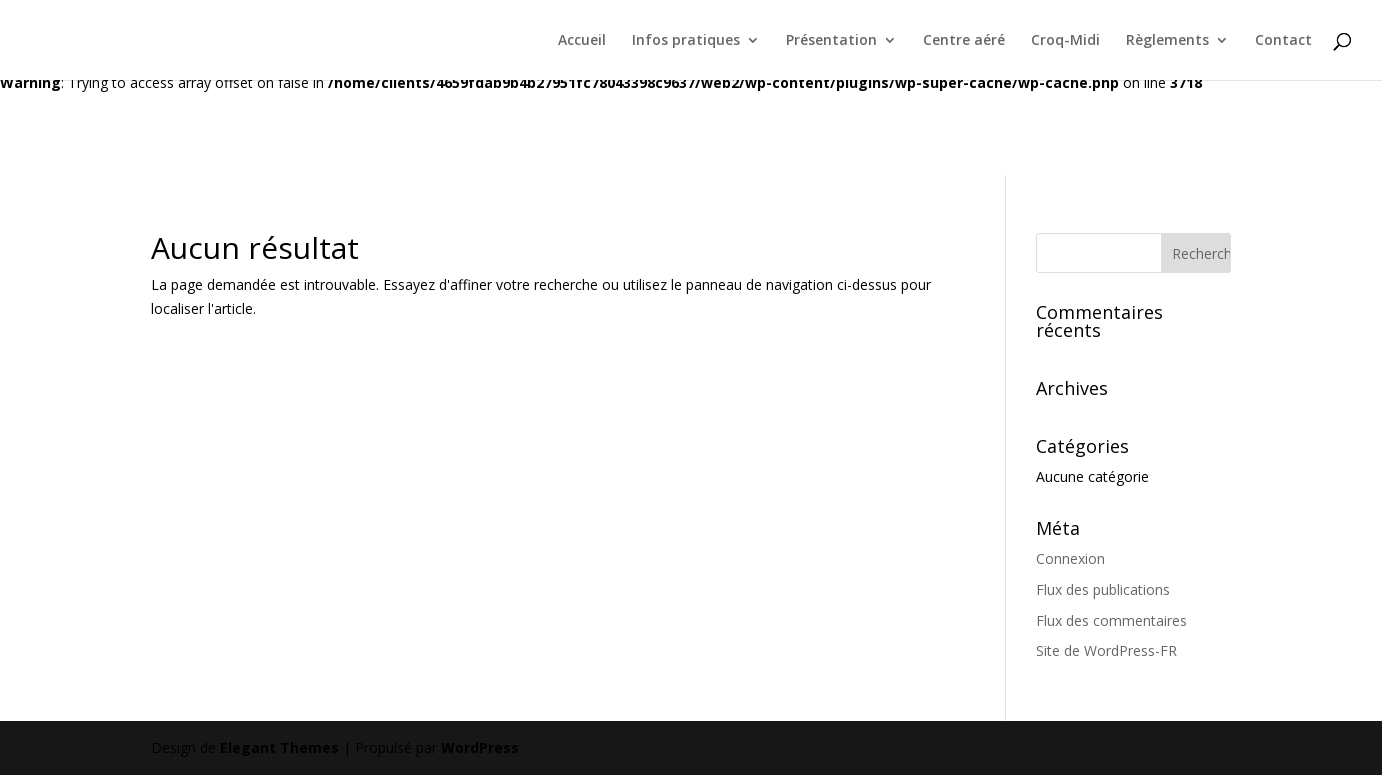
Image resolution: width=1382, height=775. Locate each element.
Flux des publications (1103, 589)
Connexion (1070, 558)
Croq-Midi (1065, 41)
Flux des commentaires (1111, 620)
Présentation (831, 41)
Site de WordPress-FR (1106, 650)
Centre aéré (964, 41)
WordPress (480, 747)
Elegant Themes (279, 747)
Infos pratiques (686, 41)
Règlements (1167, 41)
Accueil (582, 41)
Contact (1283, 41)
